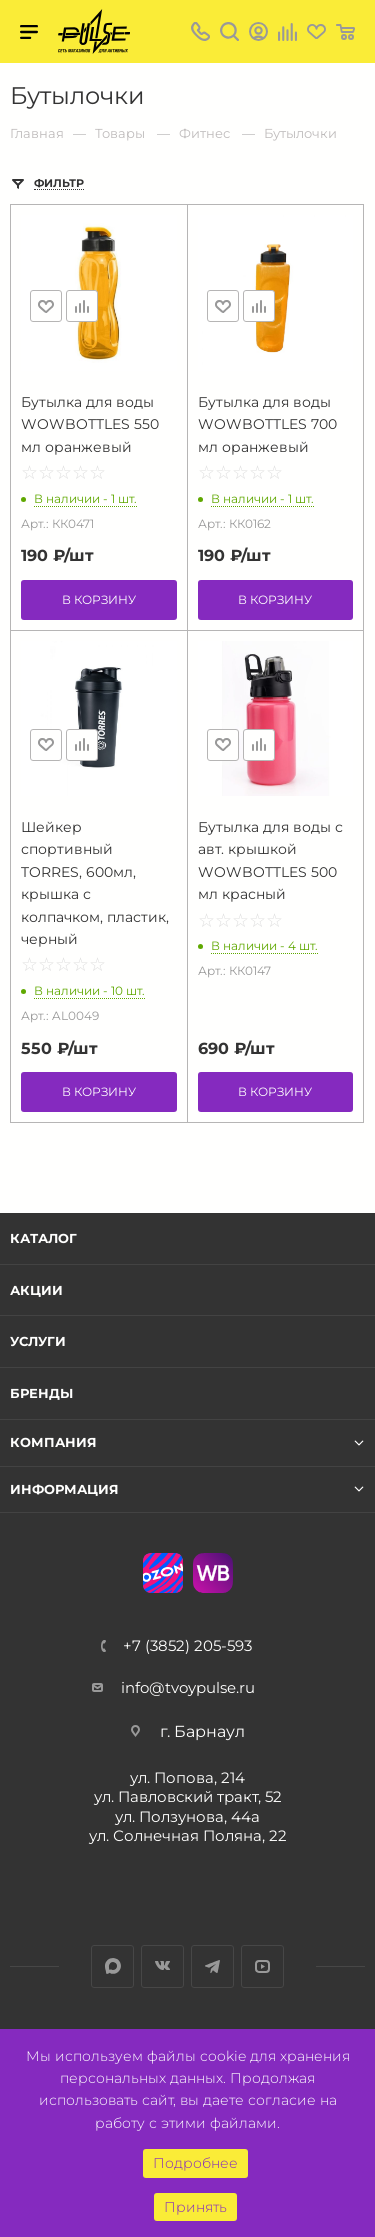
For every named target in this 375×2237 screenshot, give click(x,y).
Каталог (43, 1238)
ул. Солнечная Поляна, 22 (188, 1835)
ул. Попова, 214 (187, 1777)
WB (213, 1573)
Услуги (38, 1341)
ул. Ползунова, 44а (187, 1816)
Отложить (46, 306)
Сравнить (82, 306)
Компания (53, 1442)
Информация (64, 1489)
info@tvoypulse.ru (188, 1687)
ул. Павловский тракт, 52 (188, 1796)
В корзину (99, 599)
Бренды (41, 1393)
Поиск (229, 31)
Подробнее (195, 2163)
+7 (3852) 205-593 (187, 1645)
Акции (36, 1290)
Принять (195, 2207)
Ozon (163, 1573)
